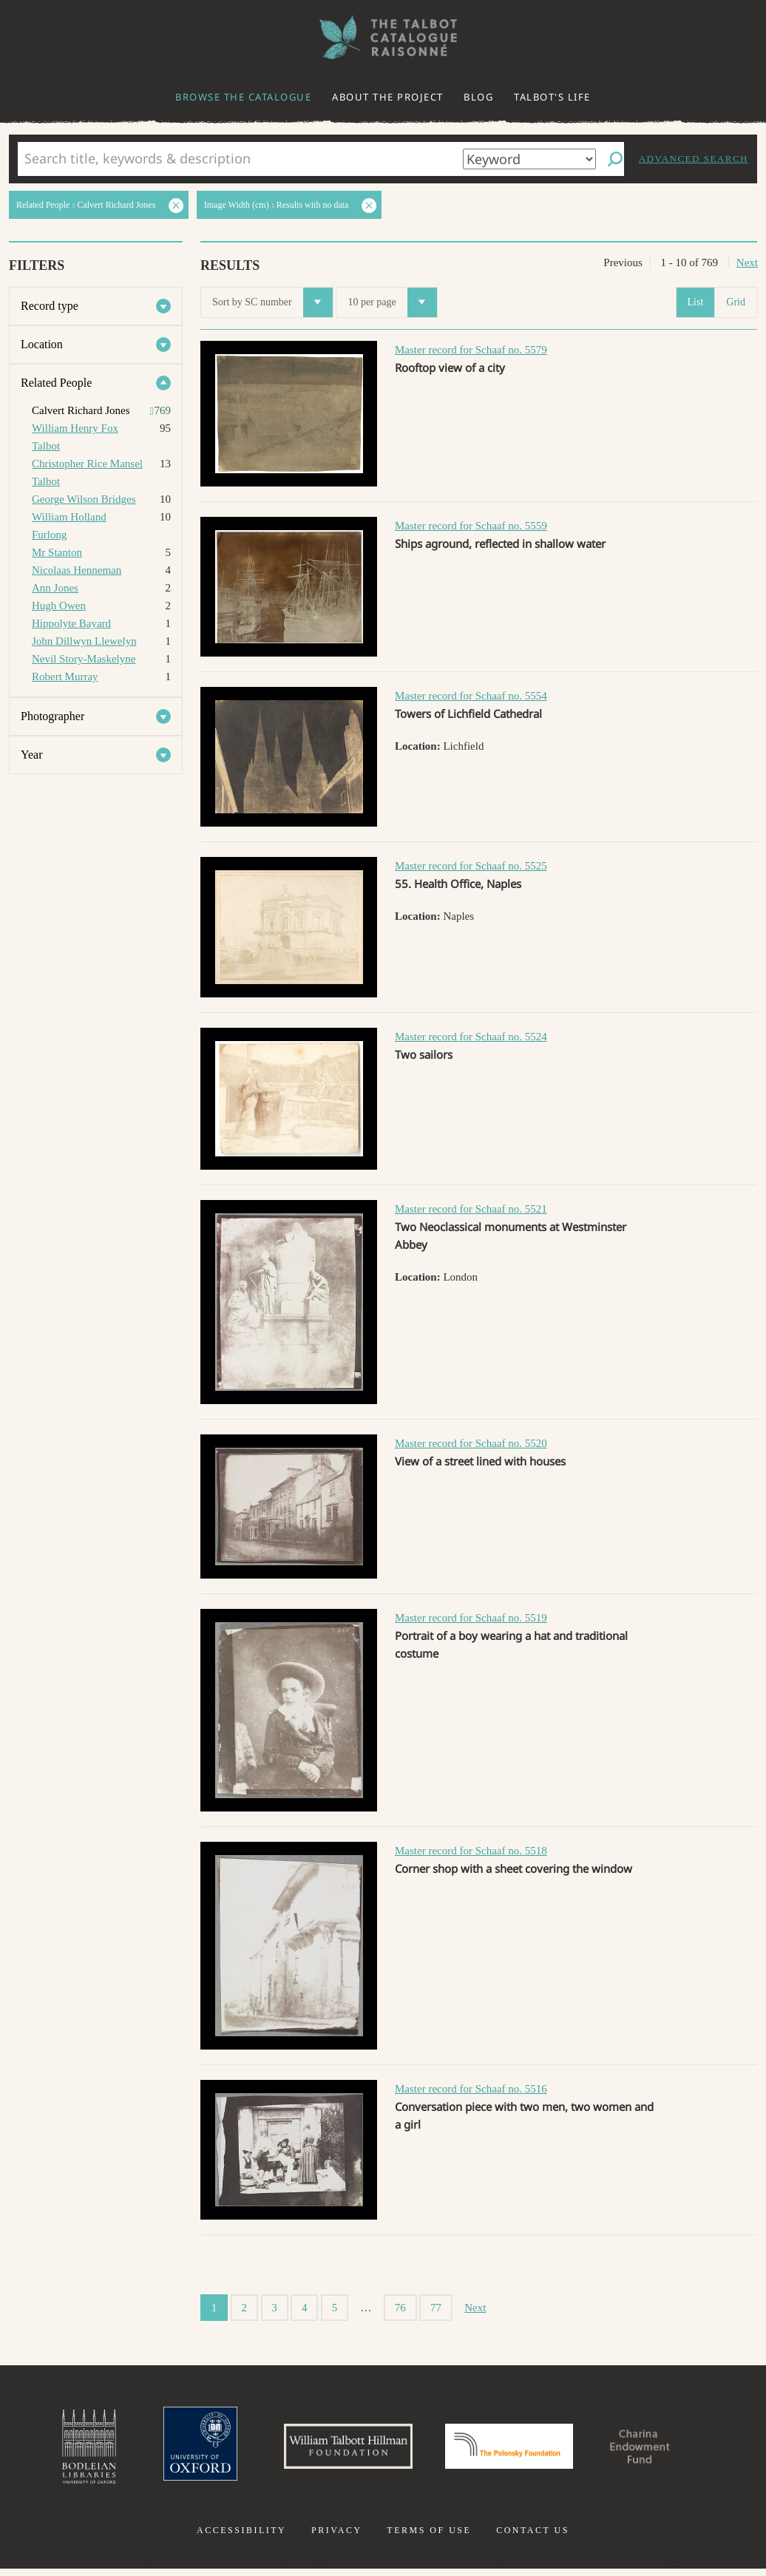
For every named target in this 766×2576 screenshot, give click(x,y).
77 (435, 2308)
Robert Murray (65, 676)
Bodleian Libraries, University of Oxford (56, 2450)
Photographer (52, 716)
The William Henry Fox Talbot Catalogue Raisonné (383, 37)
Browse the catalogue (243, 97)
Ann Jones (55, 588)
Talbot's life (552, 97)
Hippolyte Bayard (71, 623)
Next (747, 262)
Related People (56, 382)
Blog (478, 97)
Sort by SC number (272, 302)
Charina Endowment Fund (666, 2450)
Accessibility (241, 2537)
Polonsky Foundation (515, 2450)
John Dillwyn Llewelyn (84, 641)
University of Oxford (173, 2450)
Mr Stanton (57, 552)
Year (31, 754)
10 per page (392, 302)
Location (42, 344)
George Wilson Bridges (84, 499)
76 (400, 2308)
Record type (49, 305)
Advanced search (693, 158)
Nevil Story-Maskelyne (83, 659)
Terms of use (429, 2537)
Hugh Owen (59, 605)
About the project (388, 97)
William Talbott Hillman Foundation (335, 2450)
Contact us (532, 2537)
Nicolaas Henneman (76, 570)
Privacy (336, 2537)
